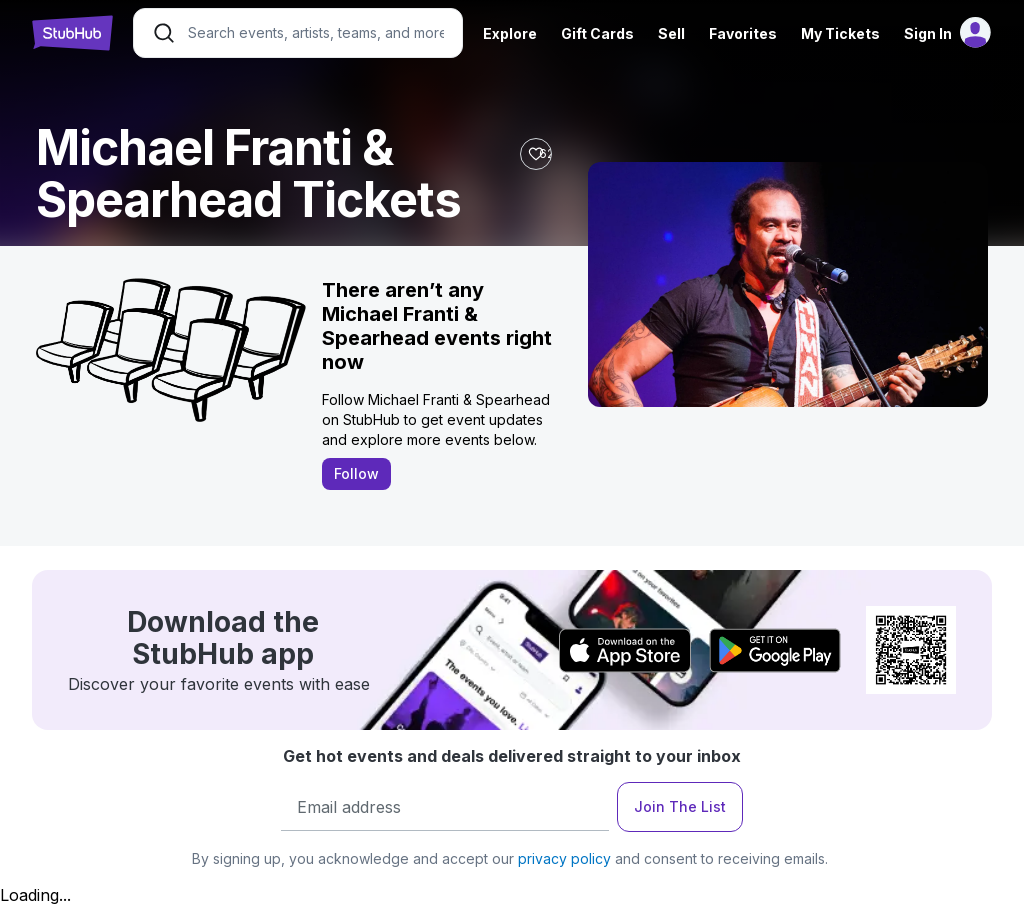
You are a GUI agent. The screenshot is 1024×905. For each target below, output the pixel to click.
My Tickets (840, 33)
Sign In (928, 33)
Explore (510, 33)
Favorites (743, 33)
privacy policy (564, 858)
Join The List (680, 806)
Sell (671, 33)
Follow (356, 473)
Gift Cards (597, 33)
